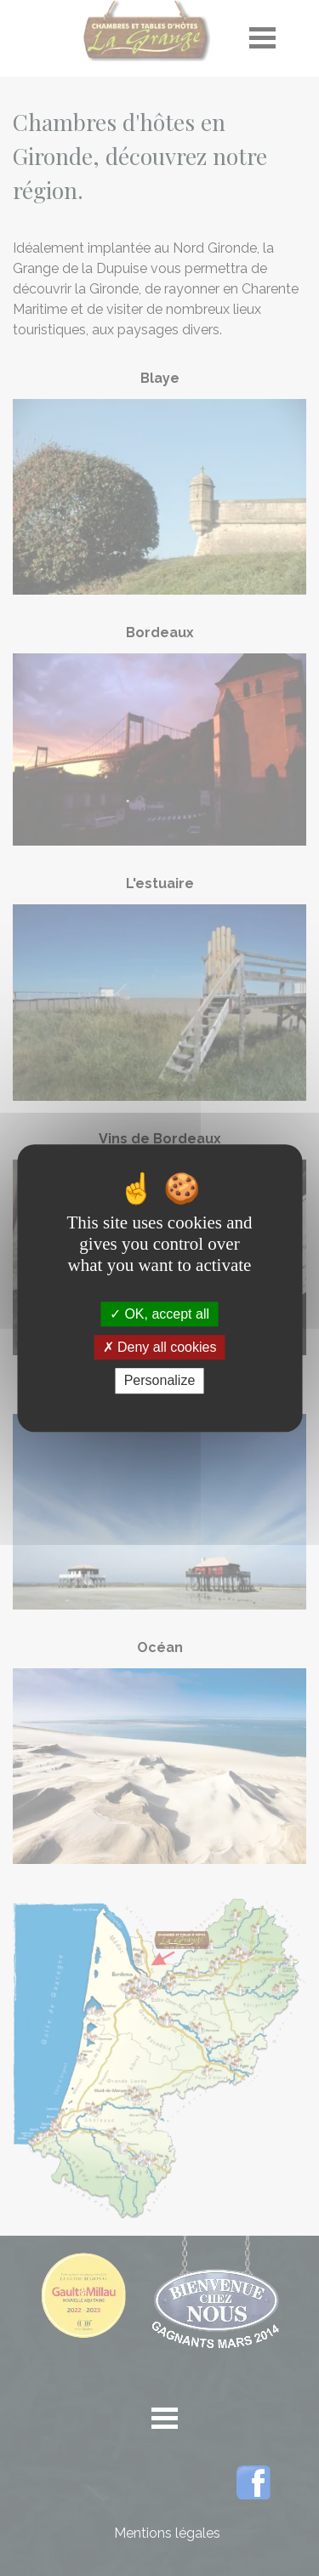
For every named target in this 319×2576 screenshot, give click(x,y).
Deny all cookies (160, 1347)
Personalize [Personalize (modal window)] (160, 1381)
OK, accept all (159, 1314)
